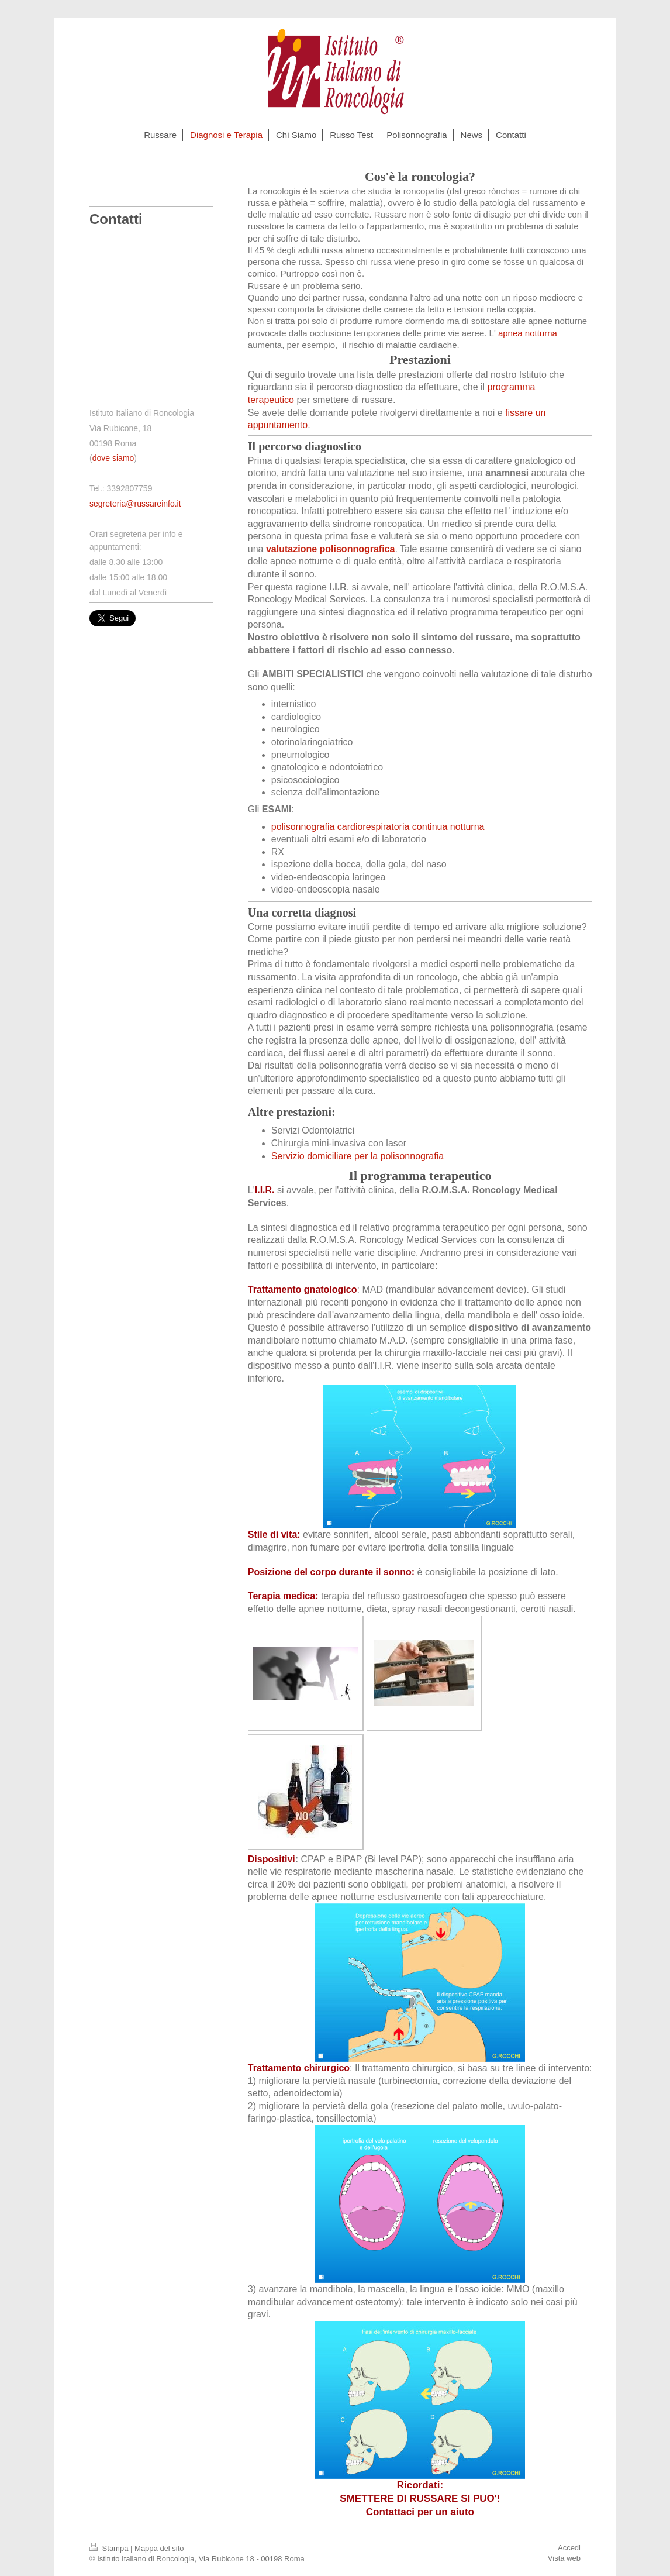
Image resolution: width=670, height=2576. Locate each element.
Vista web (564, 2558)
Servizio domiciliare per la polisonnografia (357, 1156)
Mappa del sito (159, 2548)
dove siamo (113, 458)
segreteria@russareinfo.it (135, 503)
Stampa (109, 2548)
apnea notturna (527, 333)
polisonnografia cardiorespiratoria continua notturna (378, 827)
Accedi (569, 2547)
